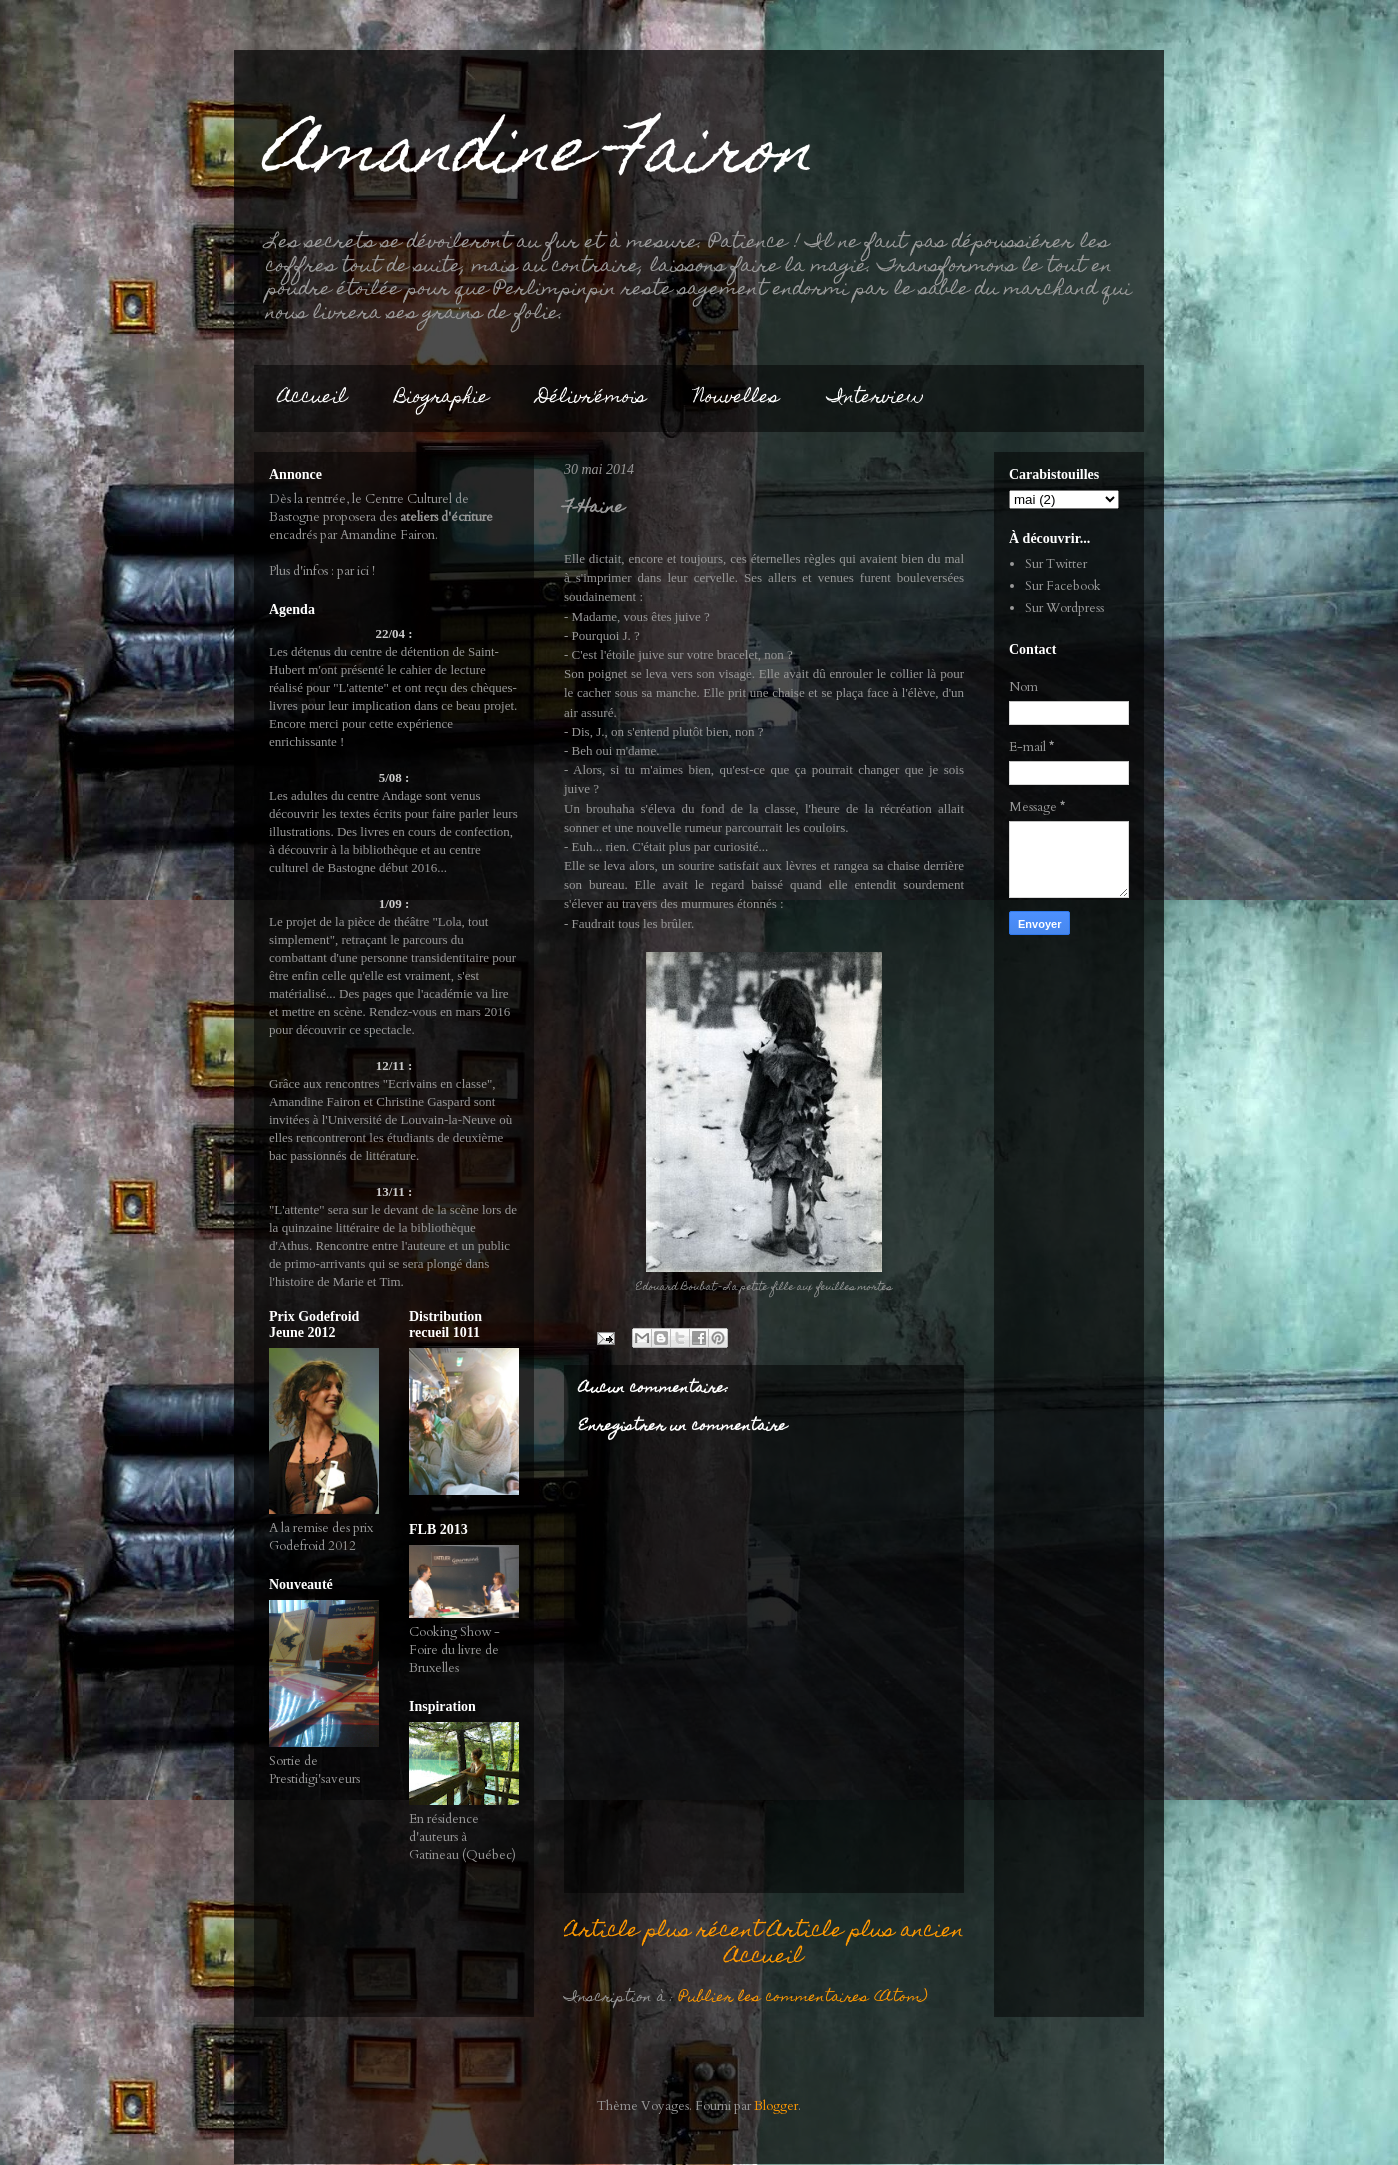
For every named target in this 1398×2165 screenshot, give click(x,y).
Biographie (442, 398)
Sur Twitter (1056, 564)
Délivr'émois (591, 398)
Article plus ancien (866, 1931)
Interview (875, 398)
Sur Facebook (1063, 586)
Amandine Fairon (538, 156)
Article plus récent (663, 1931)
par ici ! (356, 571)
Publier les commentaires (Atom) (803, 1998)
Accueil (312, 398)
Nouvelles (736, 398)
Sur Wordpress (1064, 608)
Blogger (776, 2106)
